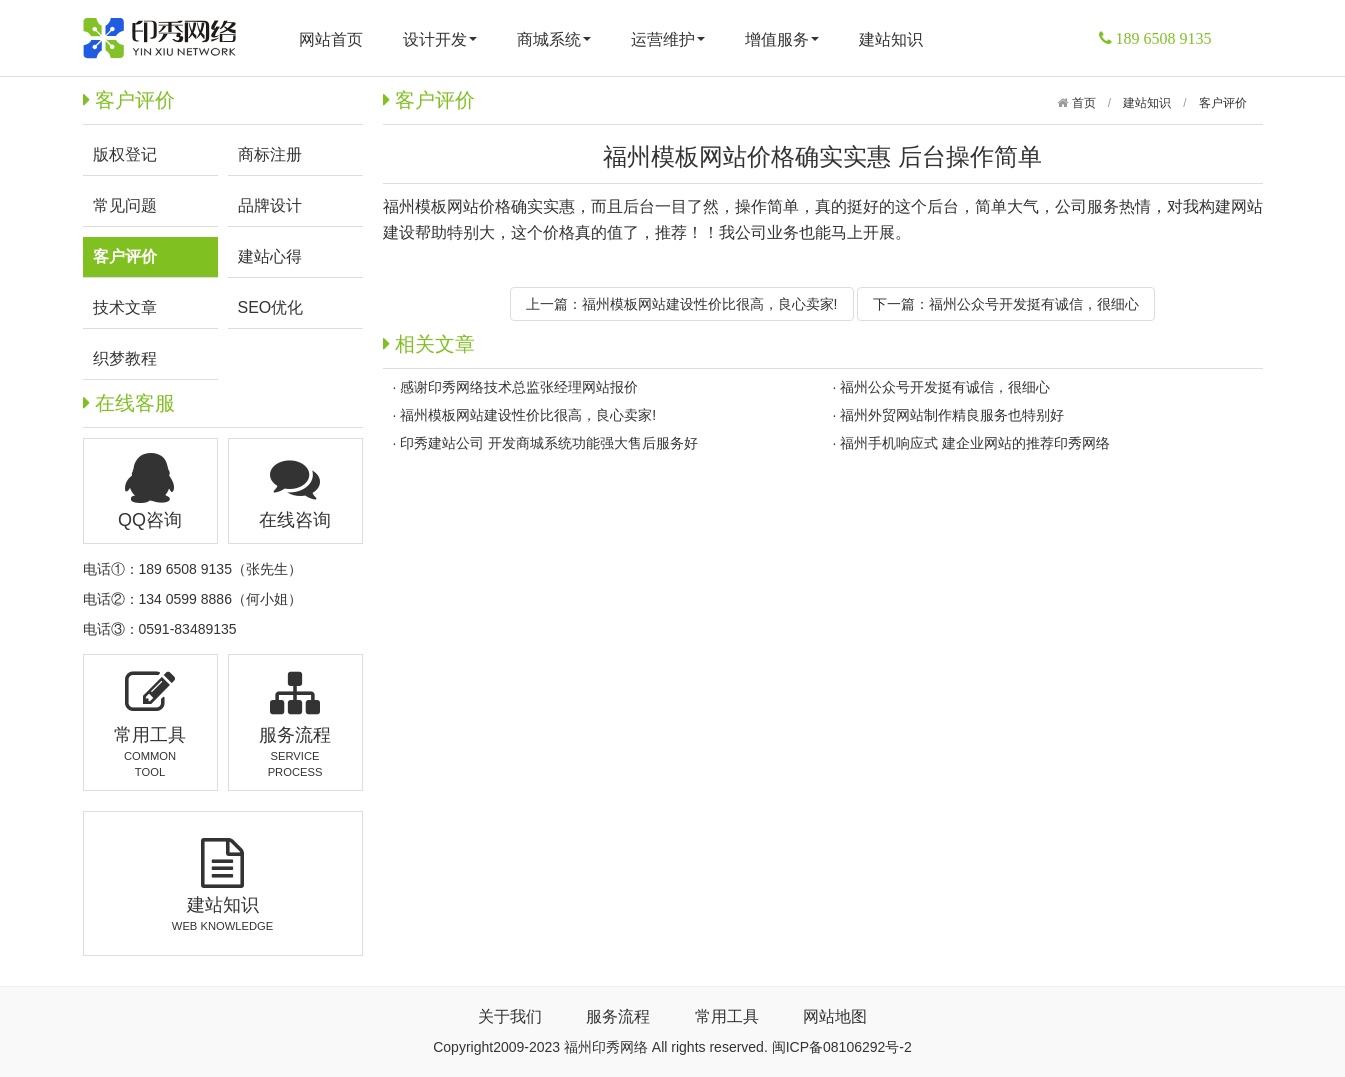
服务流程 (618, 1016)
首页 (1081, 103)
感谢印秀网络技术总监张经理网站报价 (519, 387)
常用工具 (727, 1016)
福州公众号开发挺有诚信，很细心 (1034, 304)
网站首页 (331, 39)
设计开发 (440, 39)
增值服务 (782, 39)
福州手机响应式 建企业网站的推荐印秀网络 (975, 443)
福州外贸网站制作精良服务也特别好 (952, 415)
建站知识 (891, 39)
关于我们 (510, 1016)
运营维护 (668, 39)
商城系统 (554, 39)
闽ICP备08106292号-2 (842, 1047)
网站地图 (835, 1016)
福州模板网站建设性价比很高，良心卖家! (710, 304)
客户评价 (1223, 103)
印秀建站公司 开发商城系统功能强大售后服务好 (549, 443)
